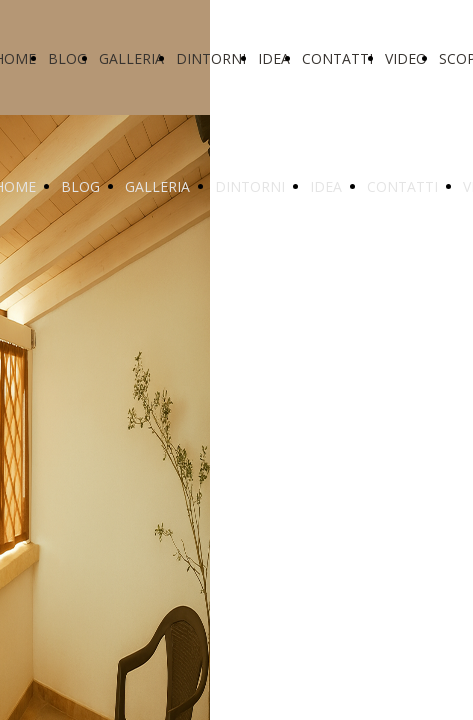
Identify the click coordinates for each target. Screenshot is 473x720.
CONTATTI (337, 58)
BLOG (67, 58)
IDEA (274, 58)
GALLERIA (131, 58)
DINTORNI (211, 58)
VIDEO (406, 58)
